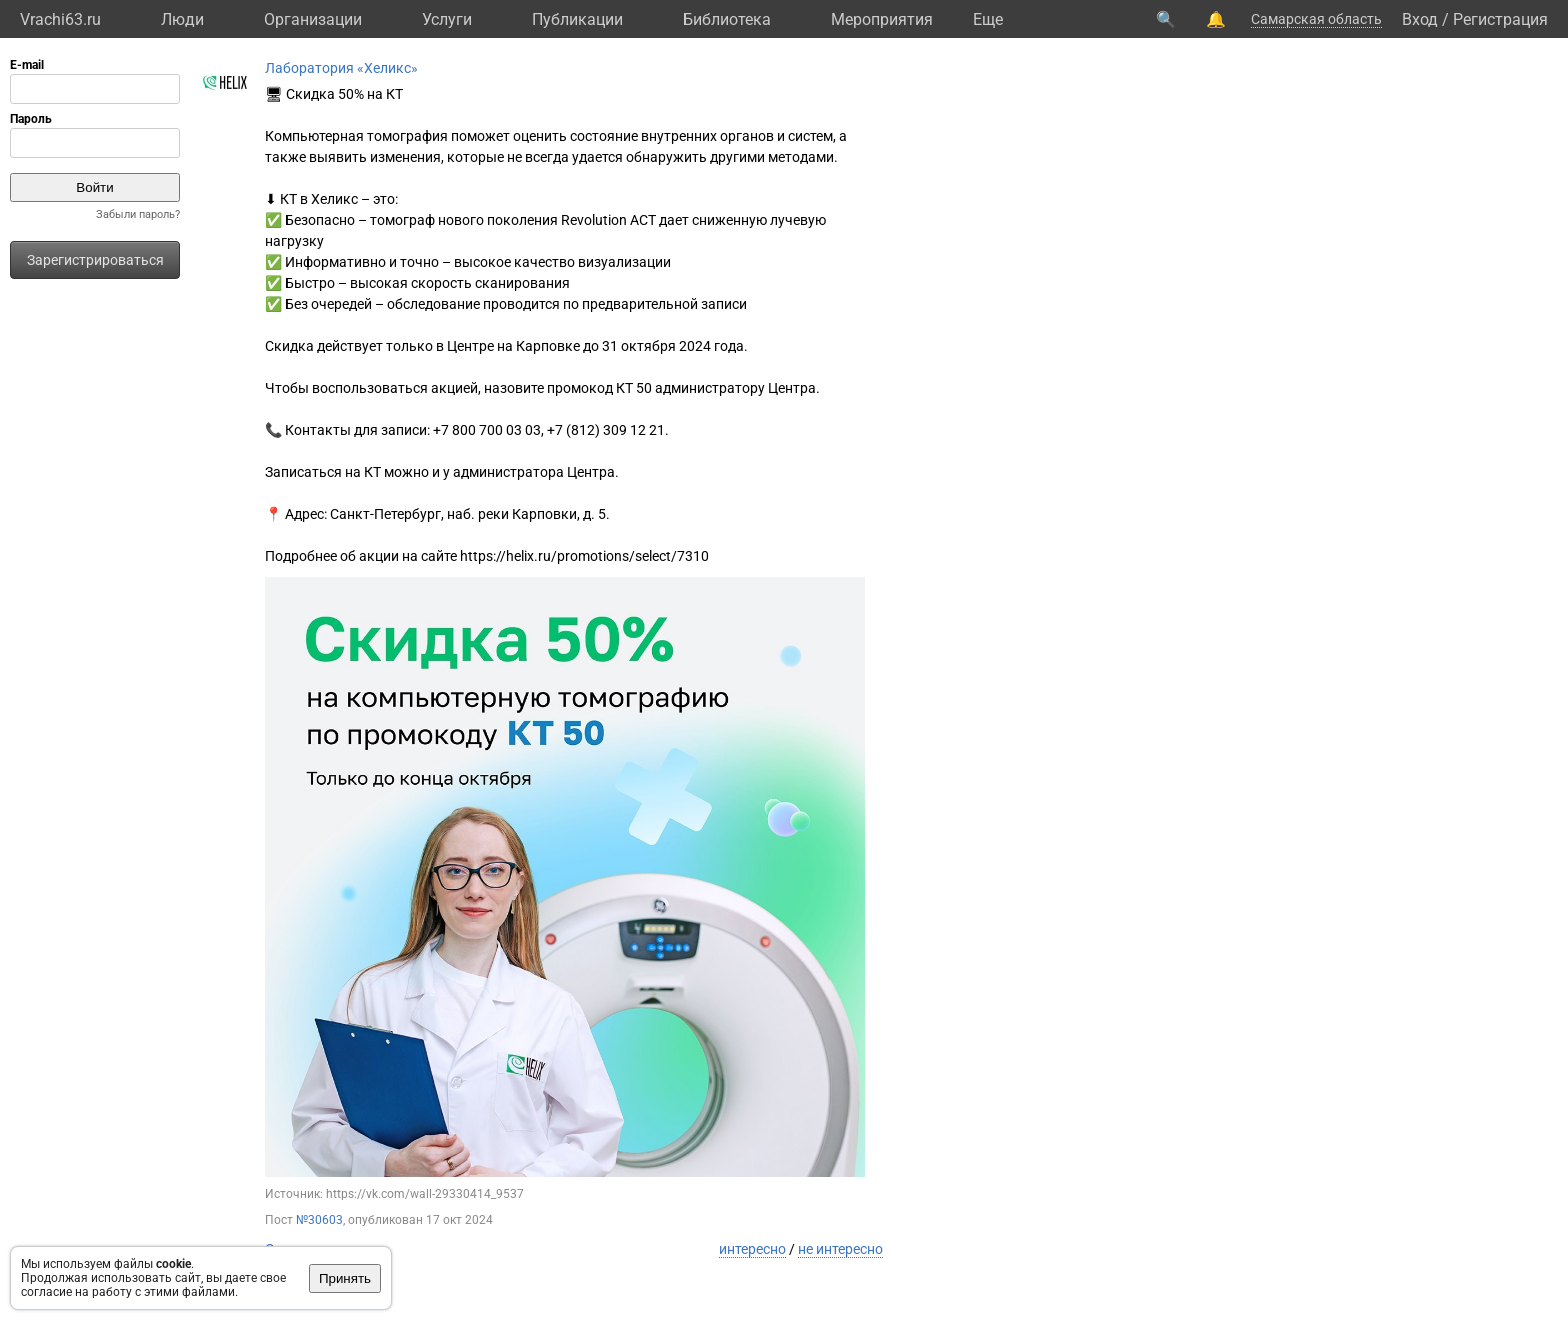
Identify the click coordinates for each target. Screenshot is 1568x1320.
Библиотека (727, 19)
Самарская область (1316, 19)
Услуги (447, 19)
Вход (1420, 19)
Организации (313, 19)
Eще (988, 19)
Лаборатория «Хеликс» (341, 68)
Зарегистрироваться (95, 260)
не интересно (840, 1249)
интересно (752, 1249)
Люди (182, 19)
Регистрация (1500, 19)
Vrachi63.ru (60, 19)
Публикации (577, 19)
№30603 (319, 1220)
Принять (345, 1278)
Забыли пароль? (138, 214)
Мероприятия (882, 19)
